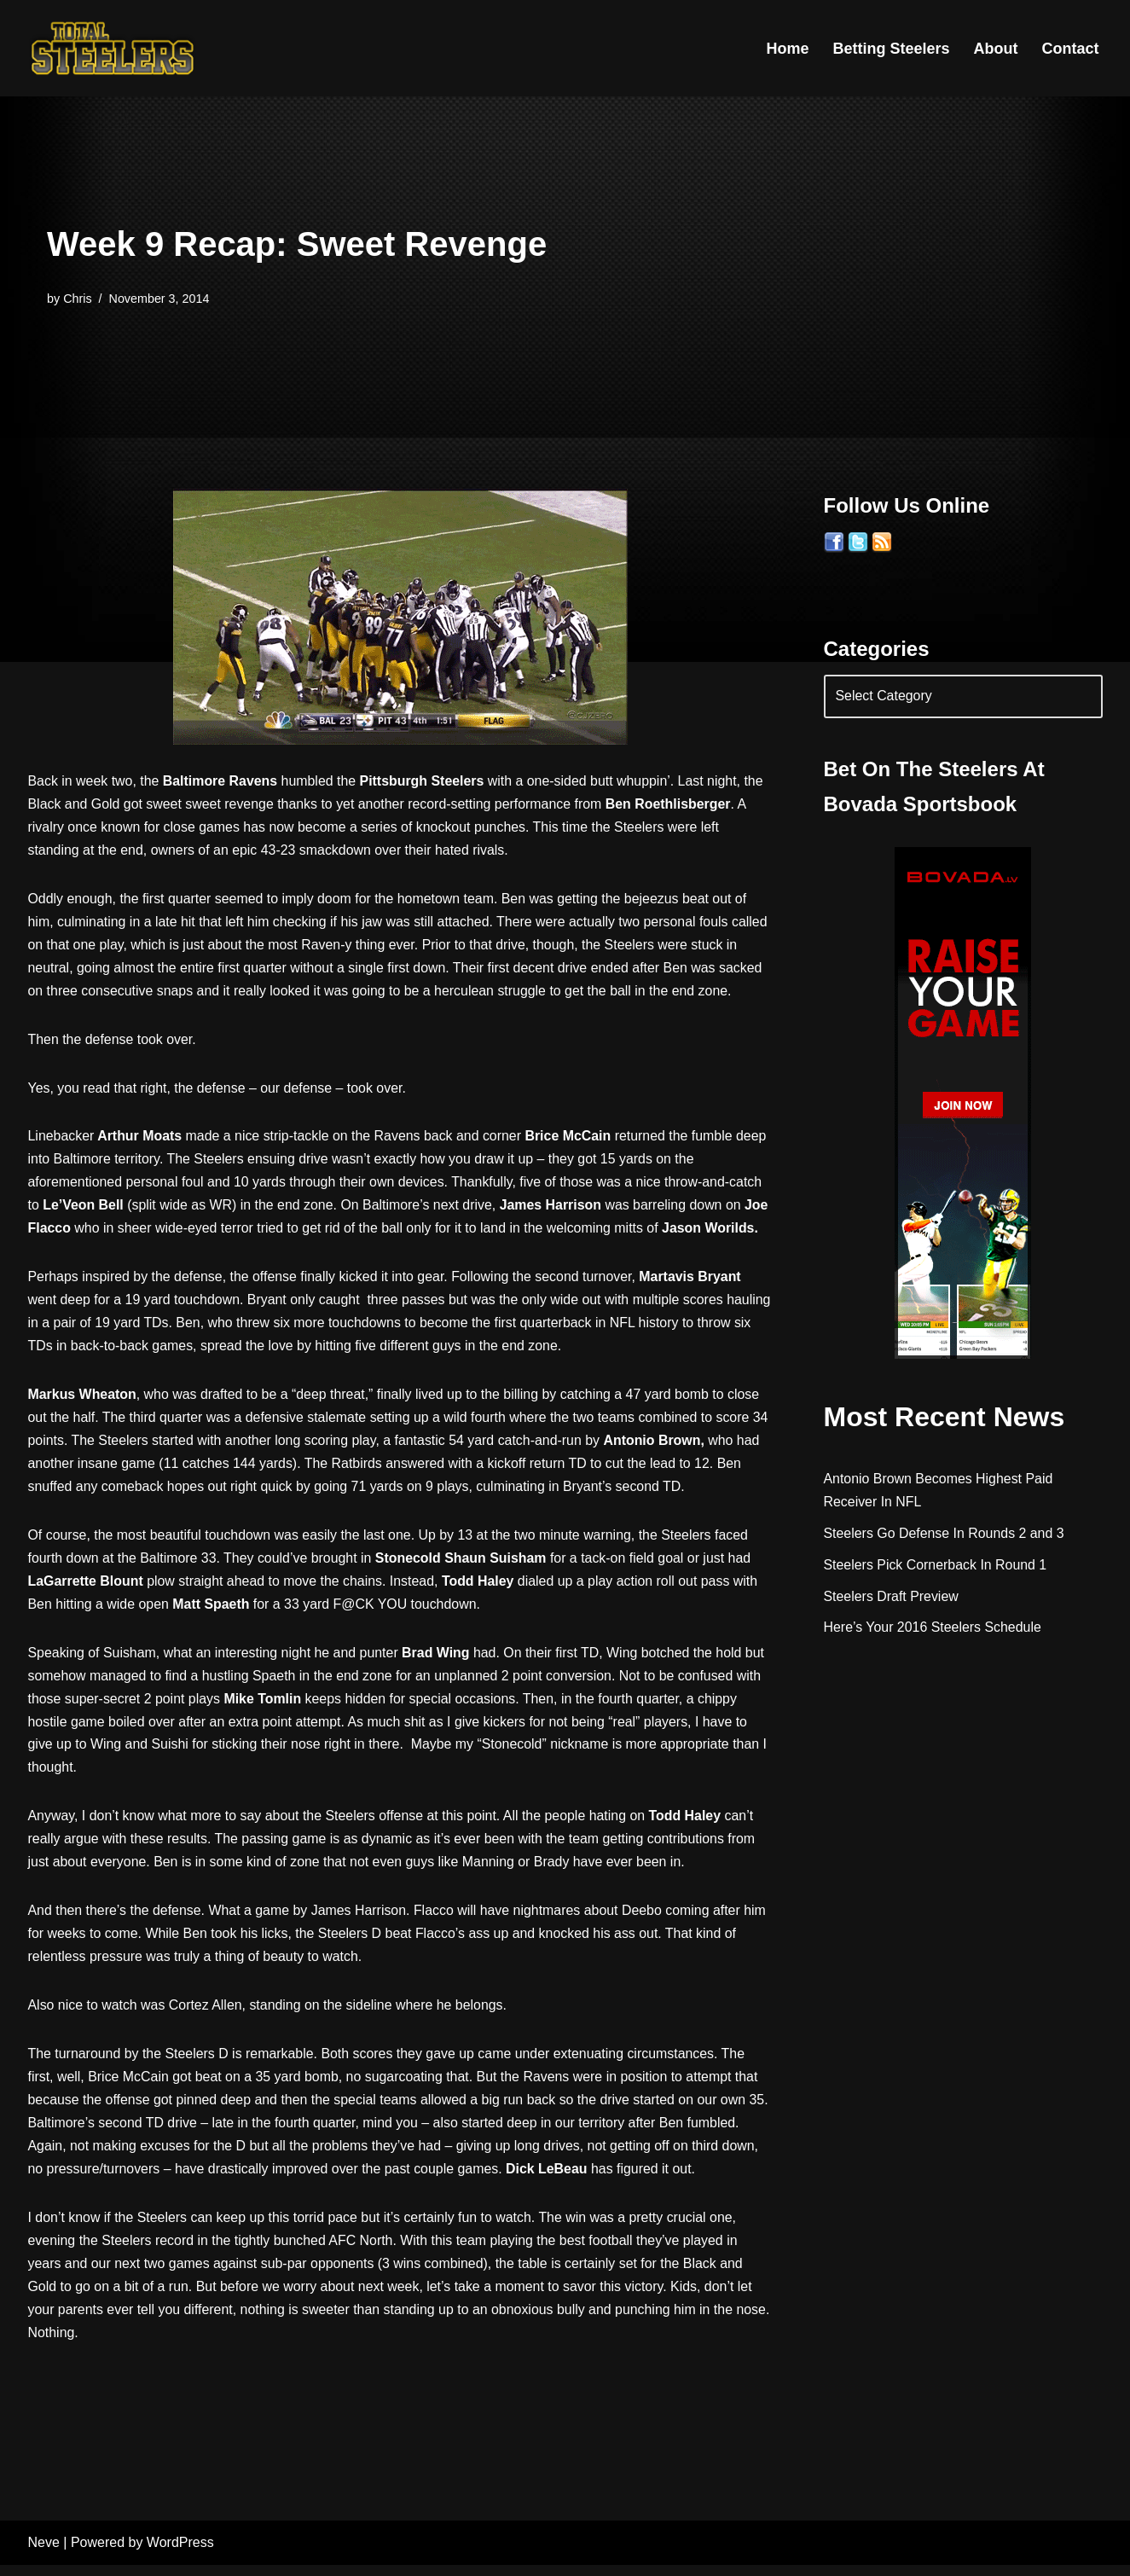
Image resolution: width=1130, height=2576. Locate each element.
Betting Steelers (890, 48)
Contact (1070, 48)
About (996, 48)
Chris (77, 298)
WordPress (180, 2554)
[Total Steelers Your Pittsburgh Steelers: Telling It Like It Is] (113, 48)
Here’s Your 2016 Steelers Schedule (933, 1628)
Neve (44, 2554)
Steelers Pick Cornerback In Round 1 (936, 1565)
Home (787, 48)
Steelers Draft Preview (891, 1596)
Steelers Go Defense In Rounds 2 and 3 (945, 1533)
